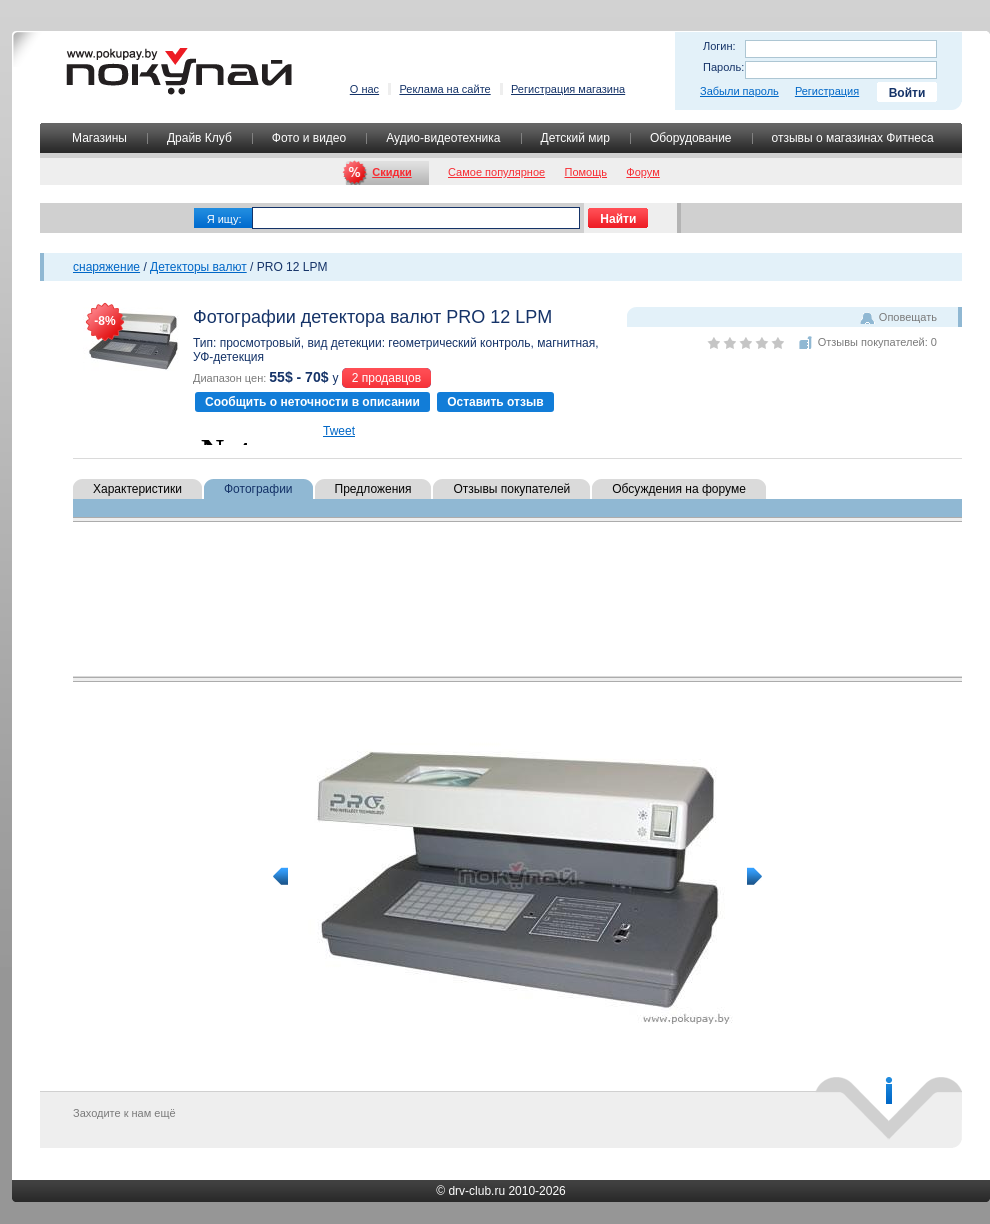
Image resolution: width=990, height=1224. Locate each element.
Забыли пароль (739, 91)
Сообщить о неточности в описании (312, 402)
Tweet (339, 431)
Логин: (719, 46)
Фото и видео (309, 138)
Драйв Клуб (199, 138)
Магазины (99, 138)
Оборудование (691, 138)
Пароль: (723, 67)
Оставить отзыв (495, 402)
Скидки (391, 172)
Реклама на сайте (444, 89)
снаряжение (106, 267)
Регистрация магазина (568, 89)
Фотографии (258, 489)
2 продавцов (386, 378)
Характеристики (137, 489)
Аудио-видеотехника (443, 138)
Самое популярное (496, 172)
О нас (364, 89)
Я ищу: (224, 219)
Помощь (586, 172)
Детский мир (575, 138)
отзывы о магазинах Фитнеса (853, 138)
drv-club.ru (476, 1191)
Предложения (373, 489)
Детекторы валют (198, 267)
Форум (642, 172)
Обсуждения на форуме (679, 489)
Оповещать (908, 317)
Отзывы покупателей (511, 489)
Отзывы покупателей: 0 (877, 342)
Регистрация (827, 91)
